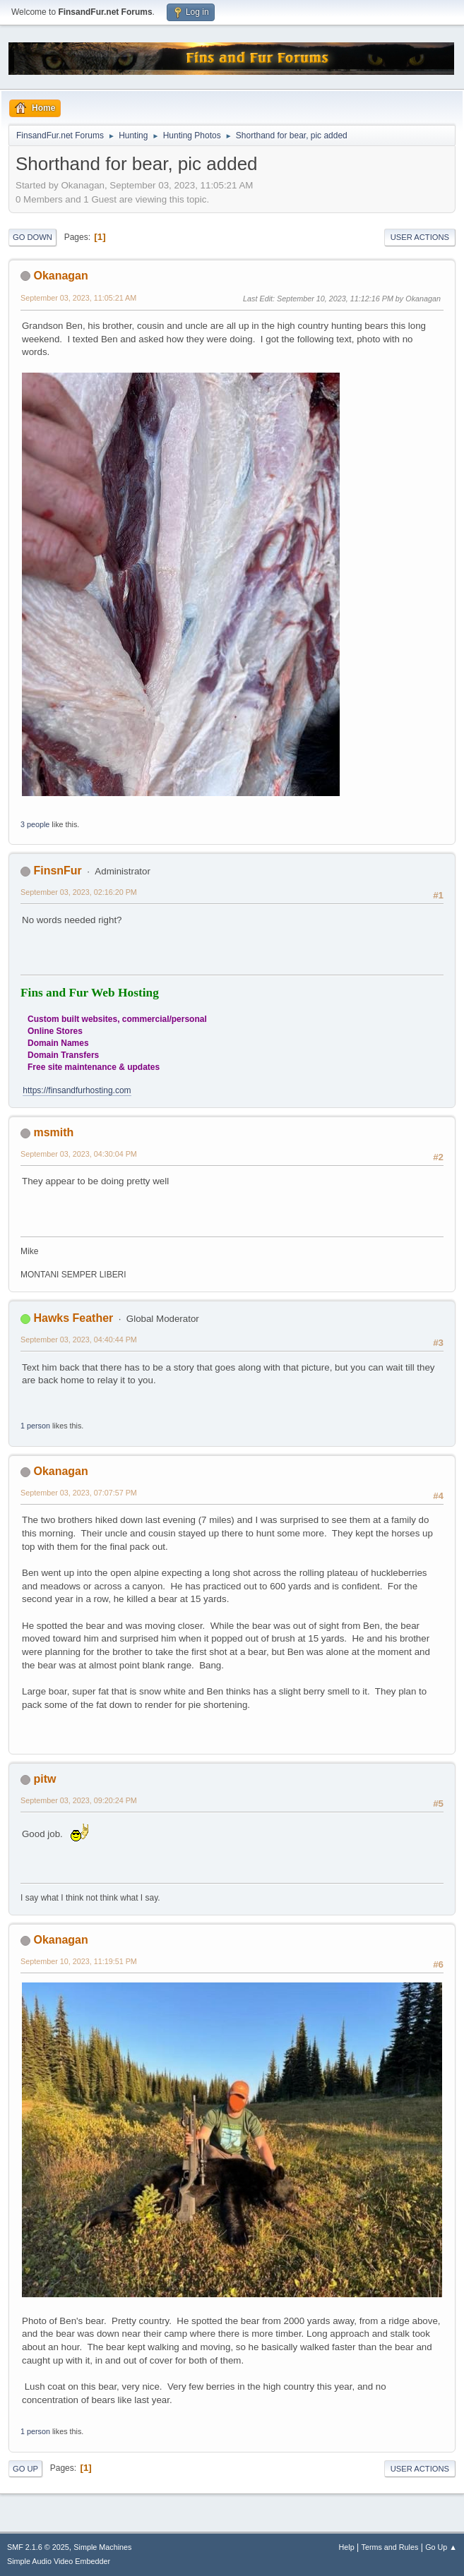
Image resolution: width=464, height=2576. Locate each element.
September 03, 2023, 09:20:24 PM (78, 1800)
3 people (34, 824)
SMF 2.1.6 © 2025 (38, 2547)
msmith (53, 1132)
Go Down (32, 237)
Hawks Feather (73, 1318)
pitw (44, 1779)
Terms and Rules (390, 2547)
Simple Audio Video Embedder (58, 2561)
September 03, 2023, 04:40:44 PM (78, 1339)
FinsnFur (57, 871)
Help (347, 2547)
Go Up (25, 2468)
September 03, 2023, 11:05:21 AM (78, 298)
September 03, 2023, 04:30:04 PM (78, 1154)
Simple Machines (102, 2547)
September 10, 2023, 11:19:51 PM (78, 1961)
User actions (420, 237)
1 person (35, 1425)
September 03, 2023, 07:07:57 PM (78, 1492)
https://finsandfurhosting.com (77, 1090)
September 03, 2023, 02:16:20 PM (78, 892)
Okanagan (60, 276)
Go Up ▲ (441, 2547)
